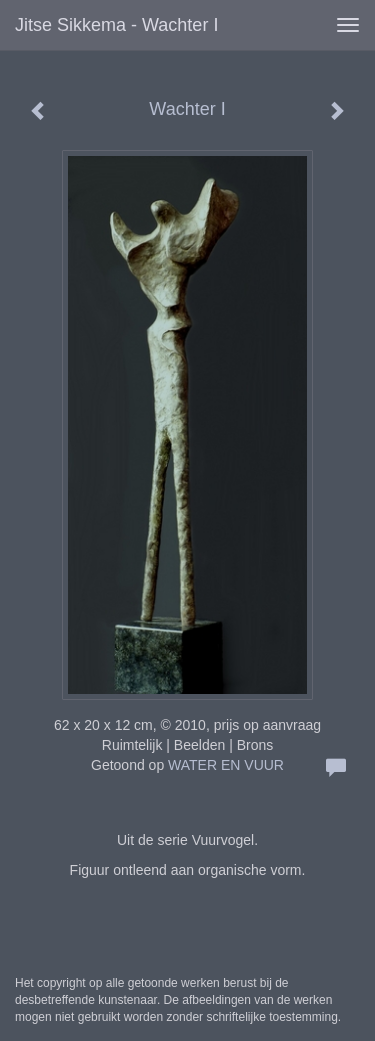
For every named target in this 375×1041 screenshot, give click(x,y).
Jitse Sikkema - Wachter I (116, 25)
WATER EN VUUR (226, 765)
